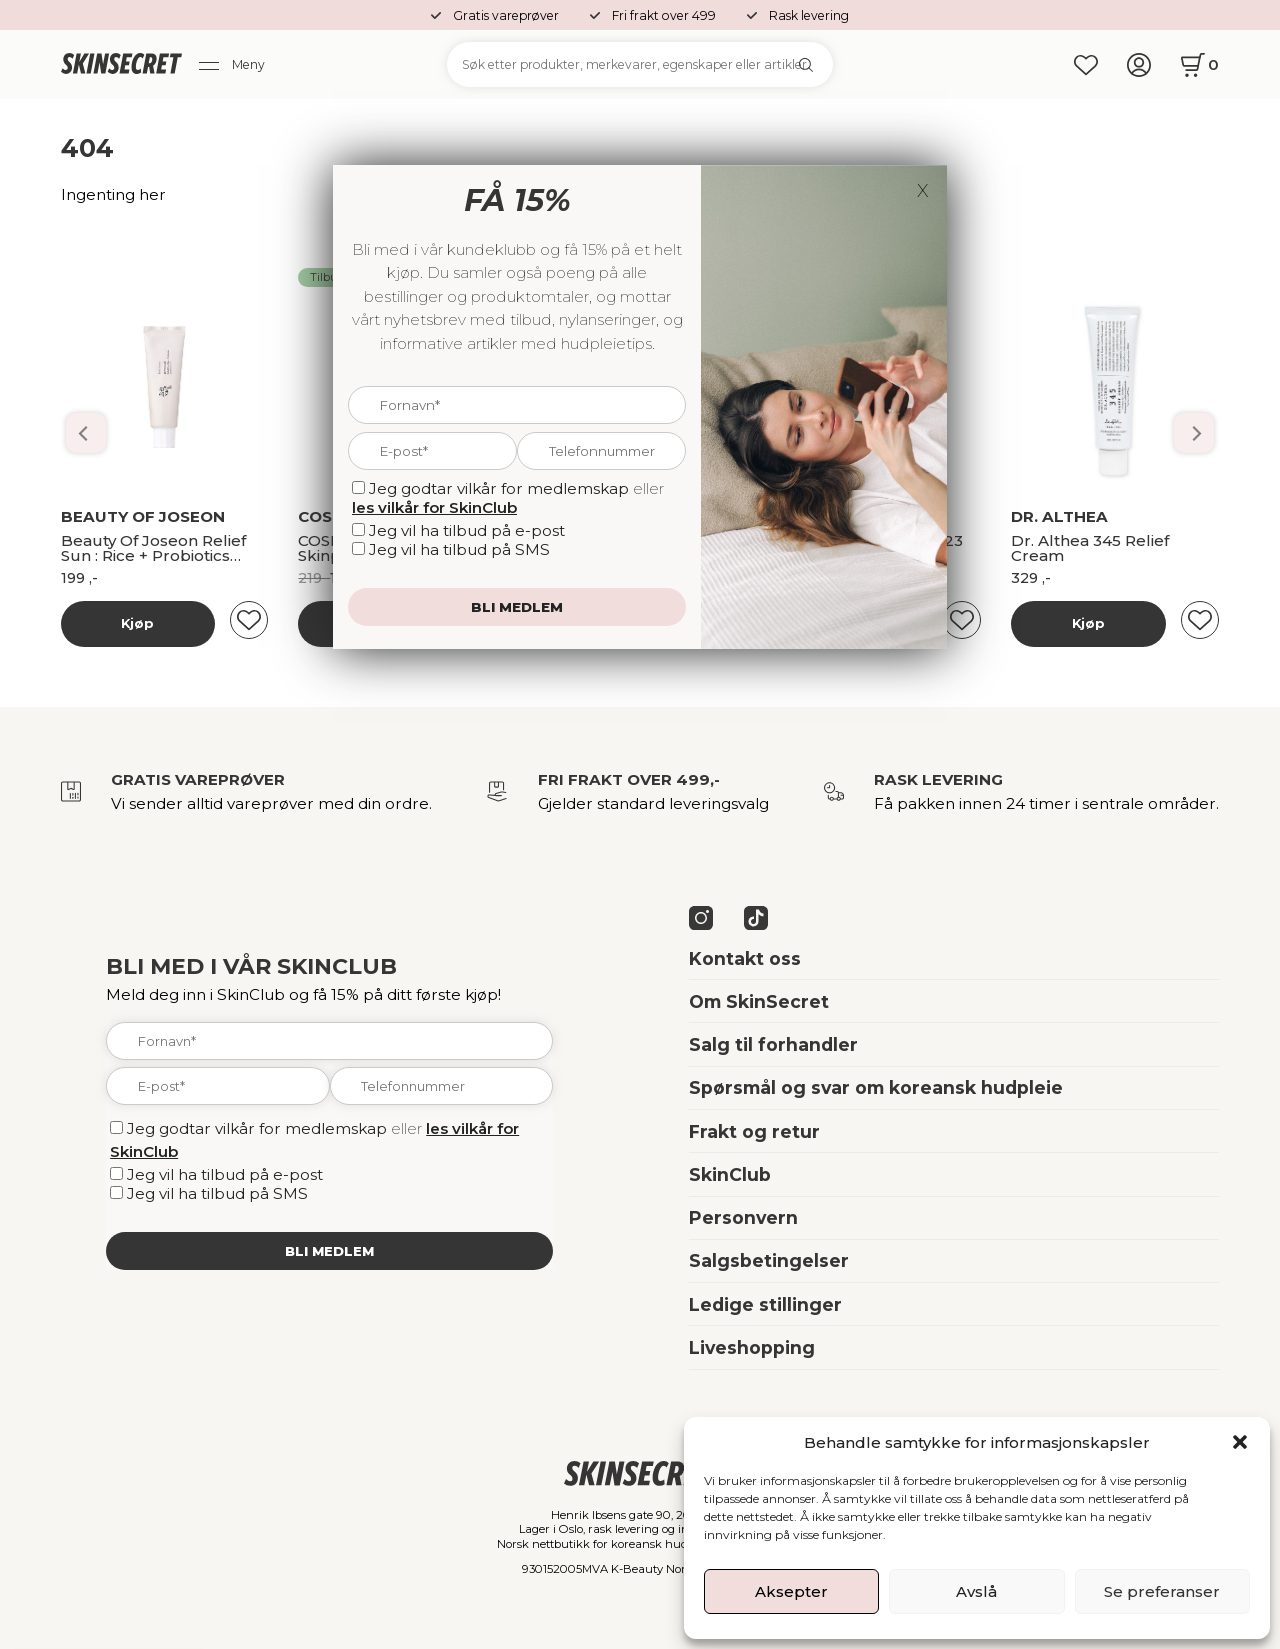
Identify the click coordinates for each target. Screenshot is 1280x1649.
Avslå (976, 1591)
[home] (122, 64)
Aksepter (791, 1591)
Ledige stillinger (765, 1304)
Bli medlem (329, 1251)
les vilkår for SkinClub (434, 507)
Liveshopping (752, 1347)
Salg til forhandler (773, 1044)
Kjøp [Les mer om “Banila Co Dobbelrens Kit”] (137, 623)
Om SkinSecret (759, 1001)
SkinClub (730, 1174)
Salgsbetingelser (769, 1260)
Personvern (743, 1217)
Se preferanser (1162, 1591)
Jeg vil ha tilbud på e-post (225, 1174)
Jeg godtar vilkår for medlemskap (257, 1128)
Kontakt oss (745, 958)
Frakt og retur (754, 1131)
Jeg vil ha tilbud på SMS (217, 1193)
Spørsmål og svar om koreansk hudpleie (876, 1087)
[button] (1240, 1442)
